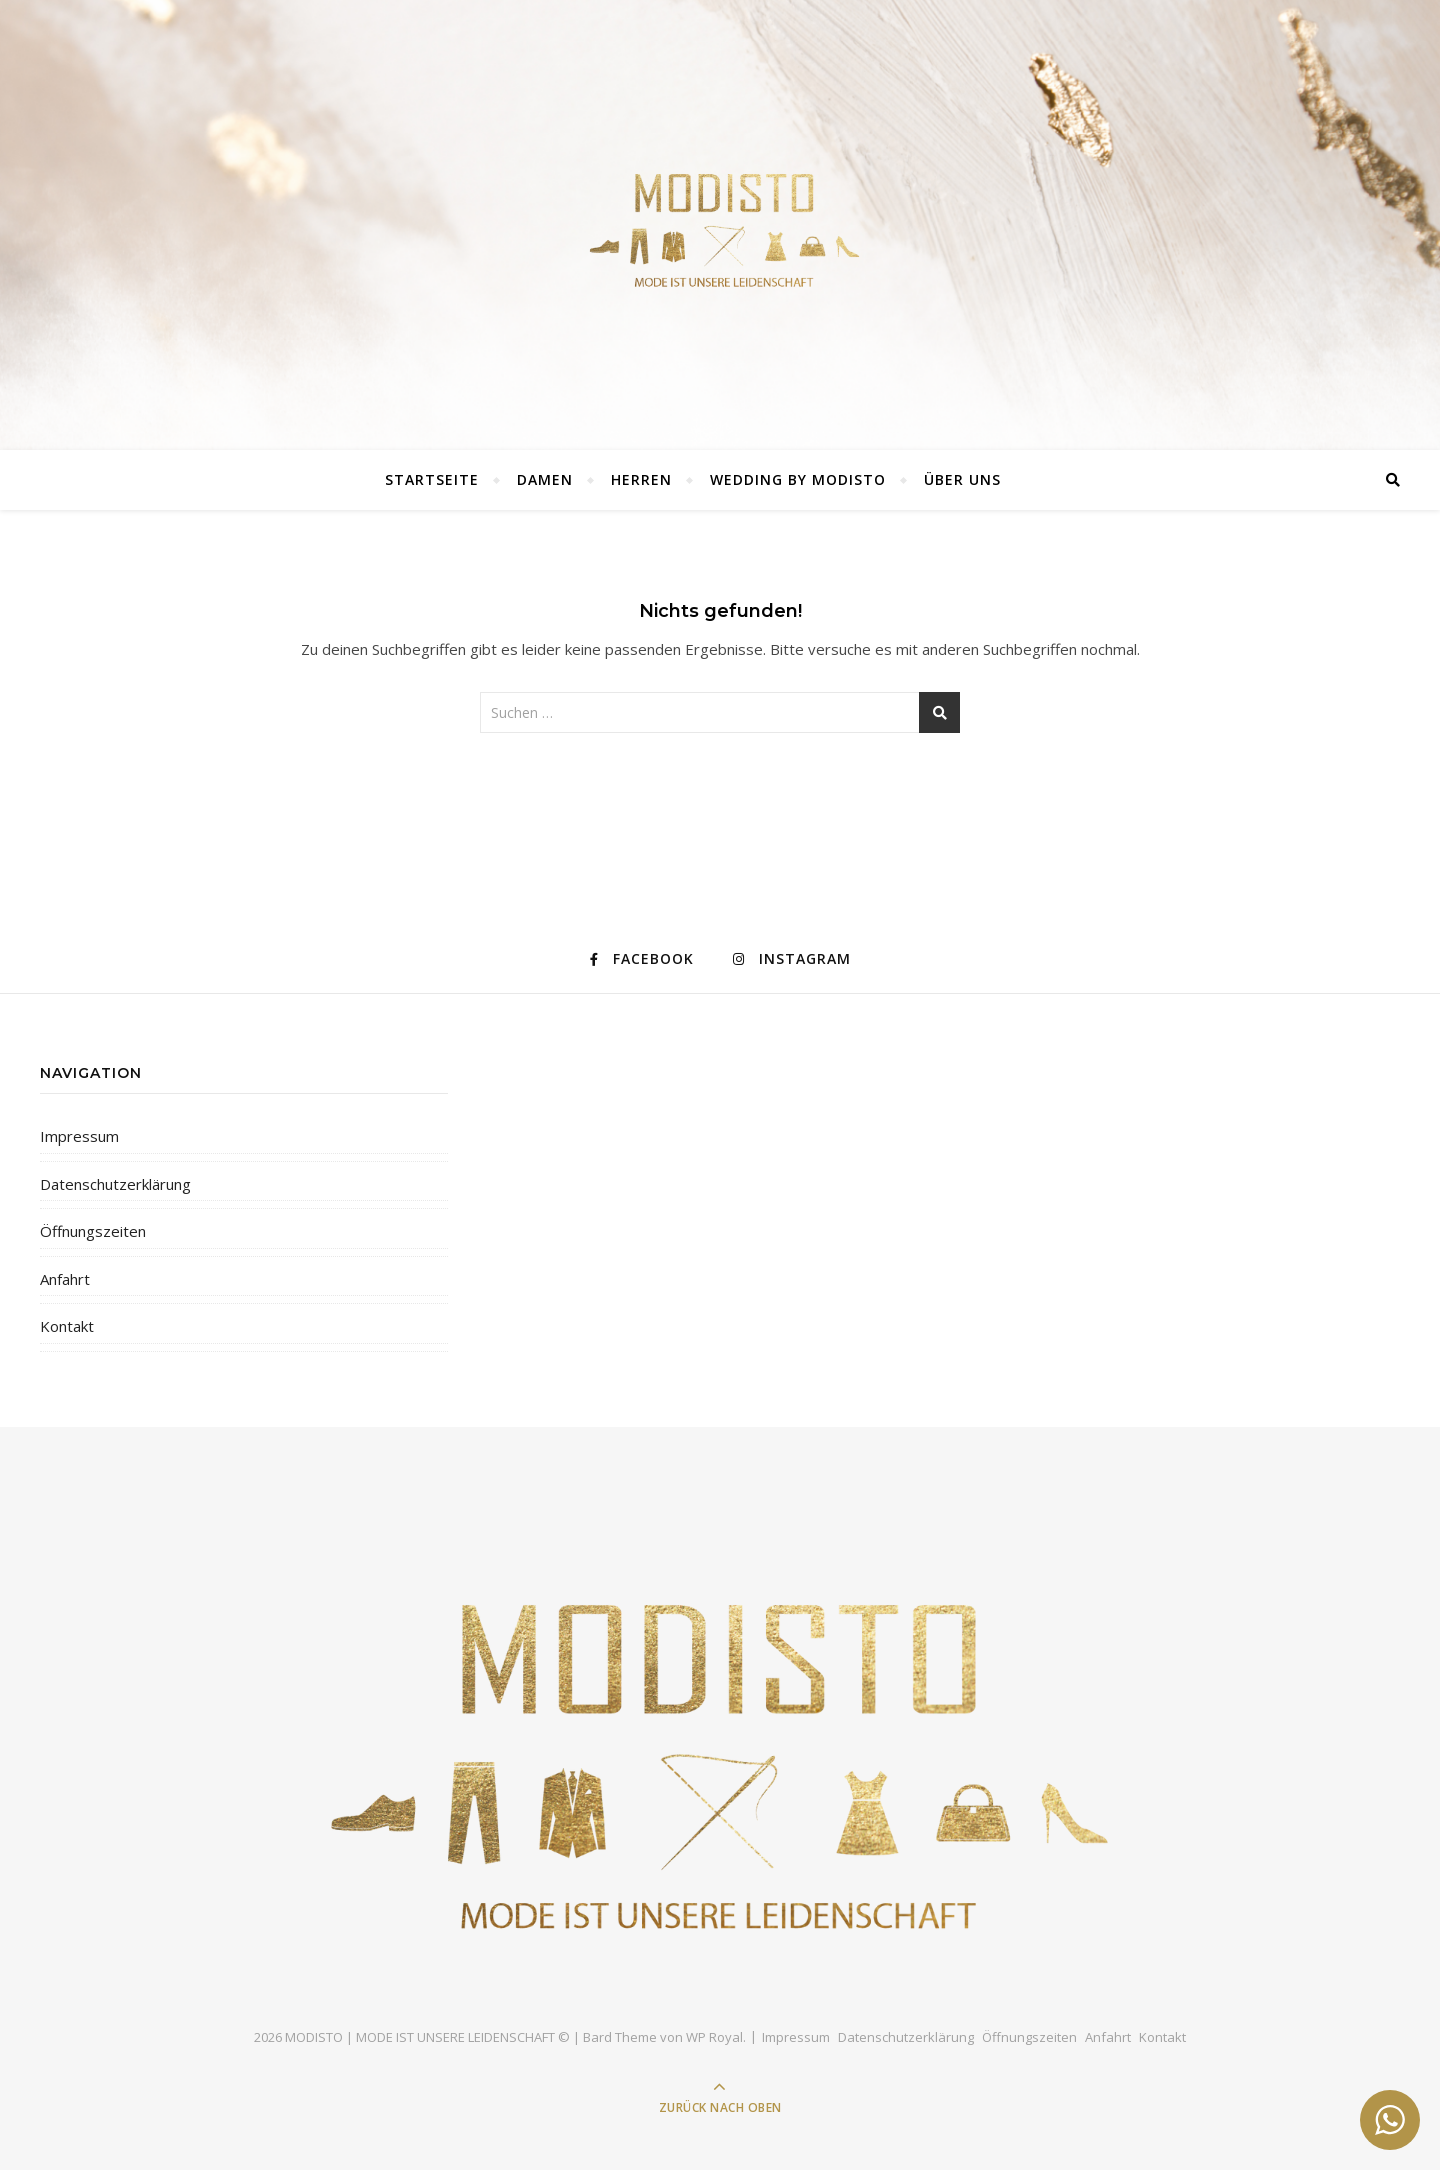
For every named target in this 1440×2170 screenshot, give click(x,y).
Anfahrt (65, 1279)
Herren (641, 479)
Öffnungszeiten (93, 1231)
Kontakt (67, 1326)
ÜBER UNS (962, 479)
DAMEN (545, 479)
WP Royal (714, 2037)
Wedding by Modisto (798, 479)
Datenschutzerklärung (115, 1184)
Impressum (79, 1136)
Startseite (432, 479)
